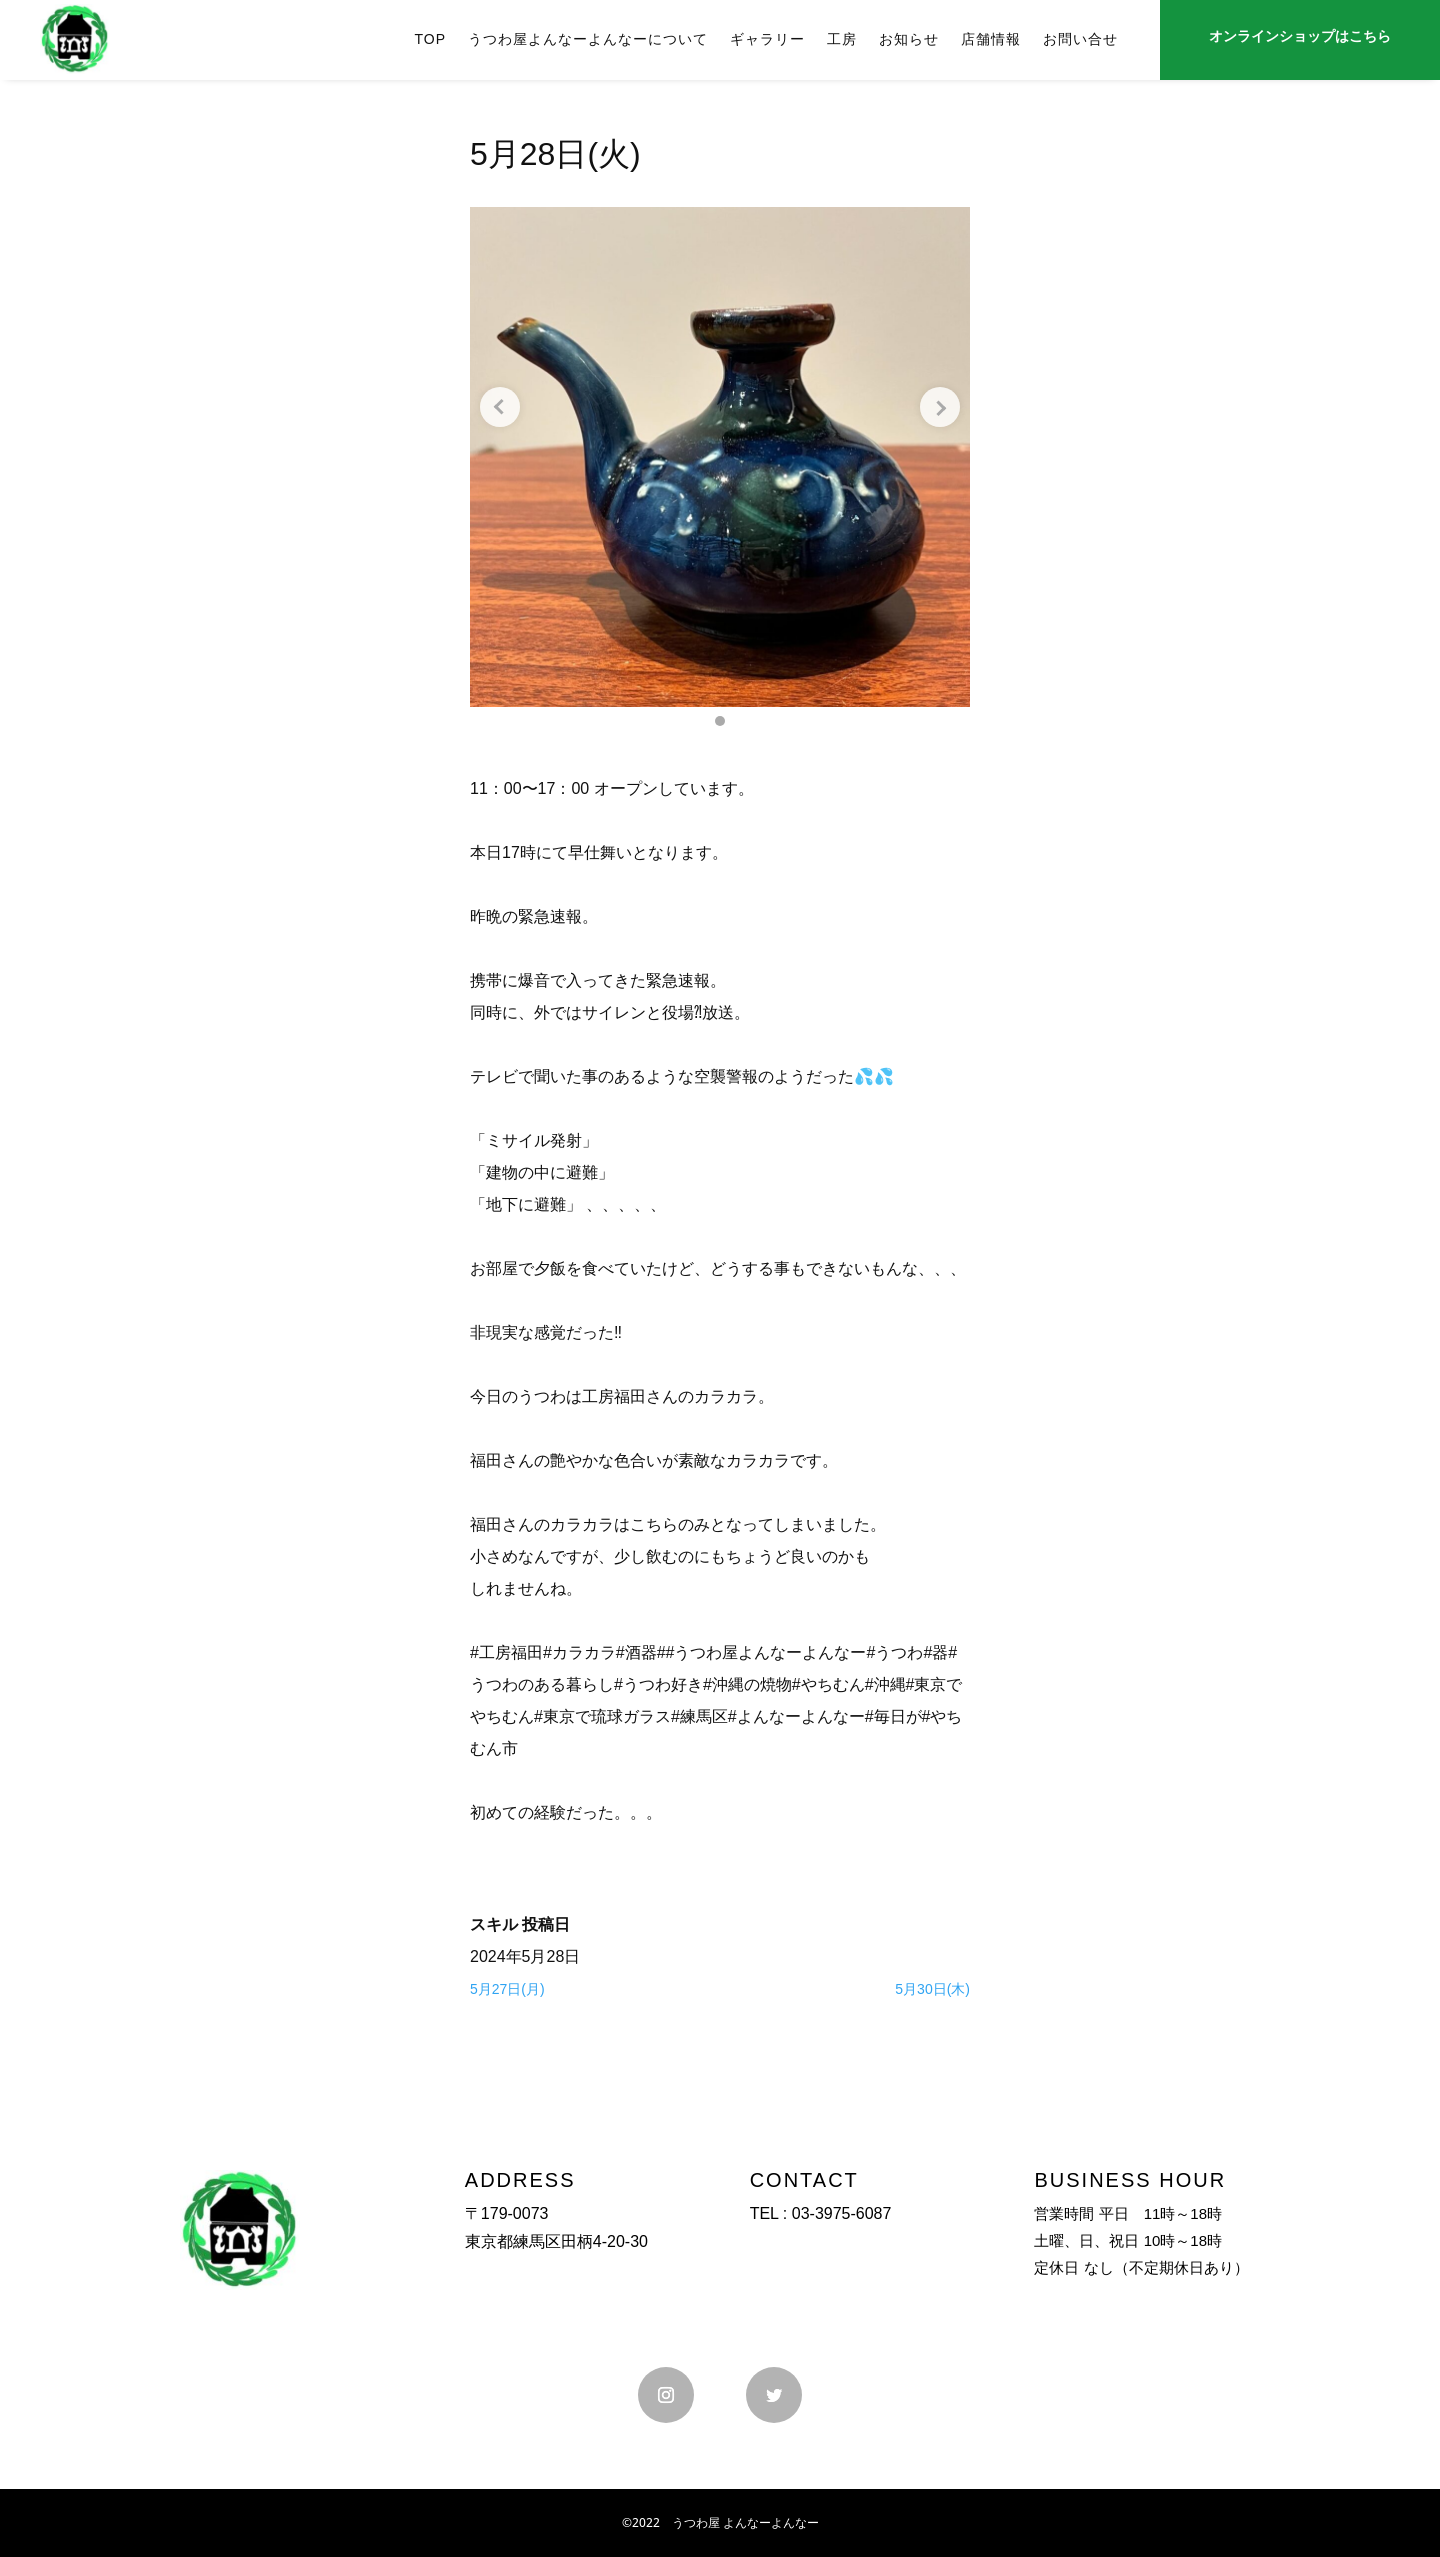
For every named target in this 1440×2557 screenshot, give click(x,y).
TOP (430, 39)
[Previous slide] (500, 407)
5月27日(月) (507, 1989)
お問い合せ (1080, 39)
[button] (720, 721)
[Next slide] (940, 407)
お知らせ (909, 39)
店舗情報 (991, 39)
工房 (842, 39)
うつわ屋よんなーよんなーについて (588, 39)
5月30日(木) (932, 1989)
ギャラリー (767, 39)
